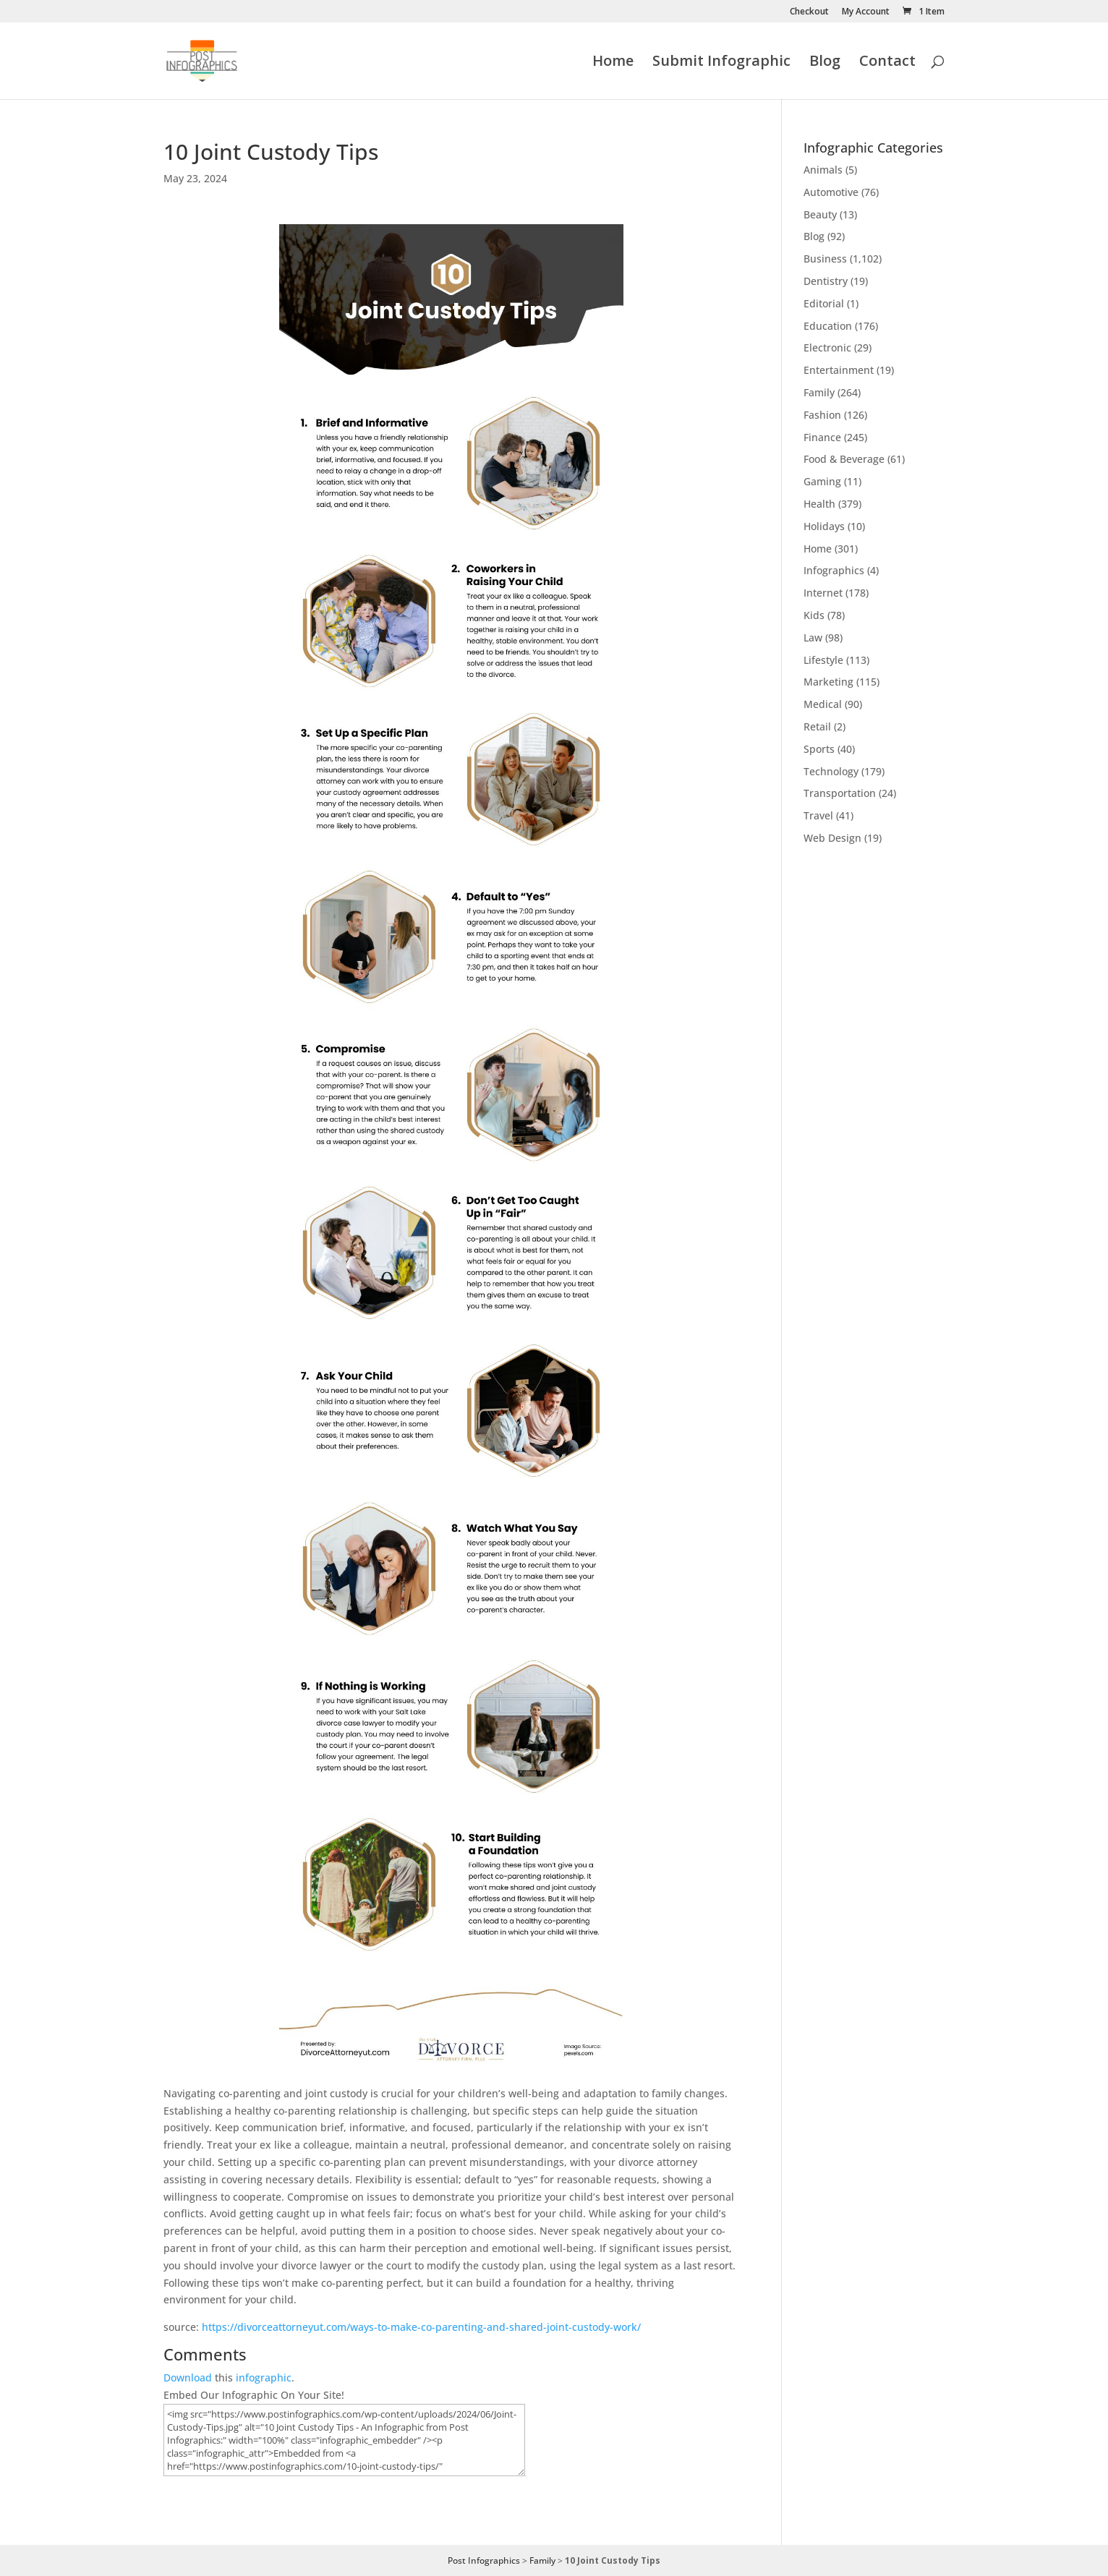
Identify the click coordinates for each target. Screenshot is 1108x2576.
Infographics (834, 570)
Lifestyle (823, 660)
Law (813, 637)
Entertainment (839, 370)
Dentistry (826, 281)
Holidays (824, 526)
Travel (818, 815)
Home (613, 63)
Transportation (840, 793)
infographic (263, 2377)
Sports (819, 749)
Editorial (824, 303)
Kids (814, 615)
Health (819, 504)
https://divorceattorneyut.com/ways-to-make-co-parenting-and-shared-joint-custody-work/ (421, 2327)
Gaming (822, 481)
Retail (817, 726)
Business (825, 258)
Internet (823, 593)
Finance (822, 437)
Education (828, 326)
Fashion (822, 415)
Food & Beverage (844, 459)
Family (819, 392)
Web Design (832, 838)
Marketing (828, 681)
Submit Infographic (721, 63)
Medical (823, 704)
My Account (866, 12)
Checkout (809, 12)
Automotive (831, 192)
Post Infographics (484, 2560)
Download (187, 2377)
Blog (824, 63)
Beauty (820, 214)
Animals (823, 169)
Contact (887, 63)
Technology (831, 771)
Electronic (827, 347)
